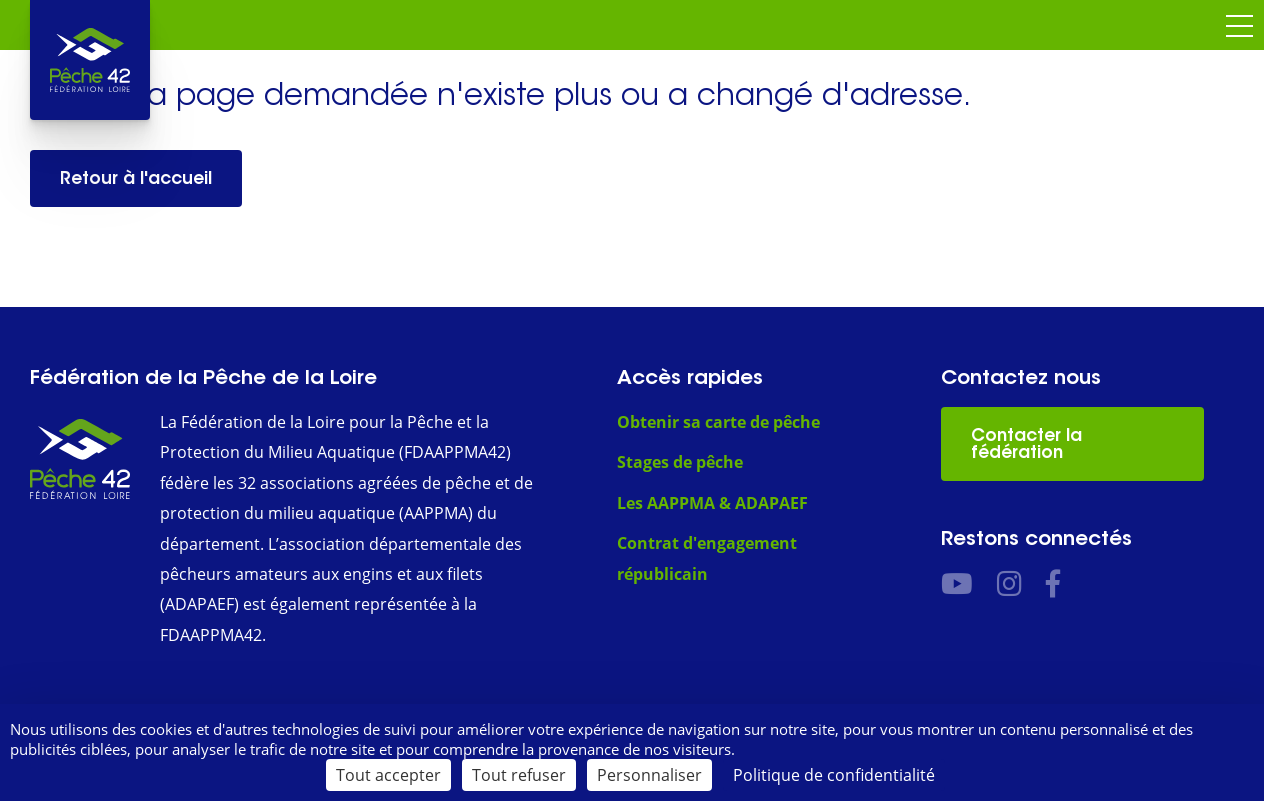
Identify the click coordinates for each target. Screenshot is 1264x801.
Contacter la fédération (1026, 443)
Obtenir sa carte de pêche (718, 422)
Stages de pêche (680, 462)
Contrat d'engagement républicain (707, 558)
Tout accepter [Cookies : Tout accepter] (388, 775)
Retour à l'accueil (136, 178)
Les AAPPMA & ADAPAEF (712, 503)
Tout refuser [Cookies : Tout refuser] (519, 775)
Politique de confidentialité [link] (834, 775)
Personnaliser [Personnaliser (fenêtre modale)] (649, 775)
